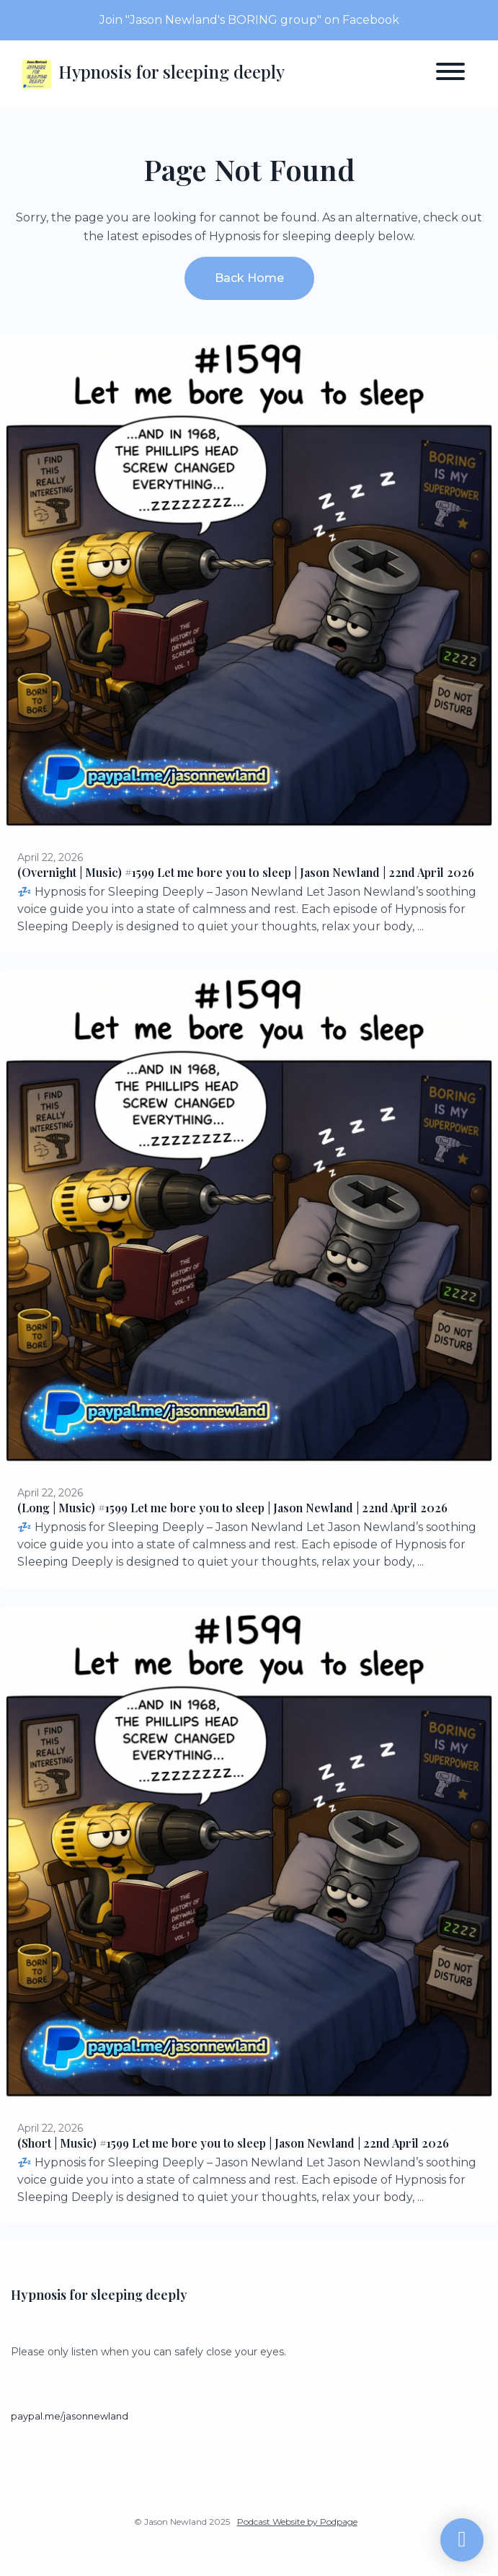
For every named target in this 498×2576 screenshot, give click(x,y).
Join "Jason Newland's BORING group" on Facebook (249, 20)
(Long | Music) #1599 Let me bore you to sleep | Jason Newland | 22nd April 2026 (232, 1507)
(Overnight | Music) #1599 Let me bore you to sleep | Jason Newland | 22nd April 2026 (245, 872)
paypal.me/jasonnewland (69, 2416)
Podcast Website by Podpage (297, 2521)
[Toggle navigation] (450, 74)
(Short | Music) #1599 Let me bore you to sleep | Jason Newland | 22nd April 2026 (233, 2143)
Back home (249, 278)
